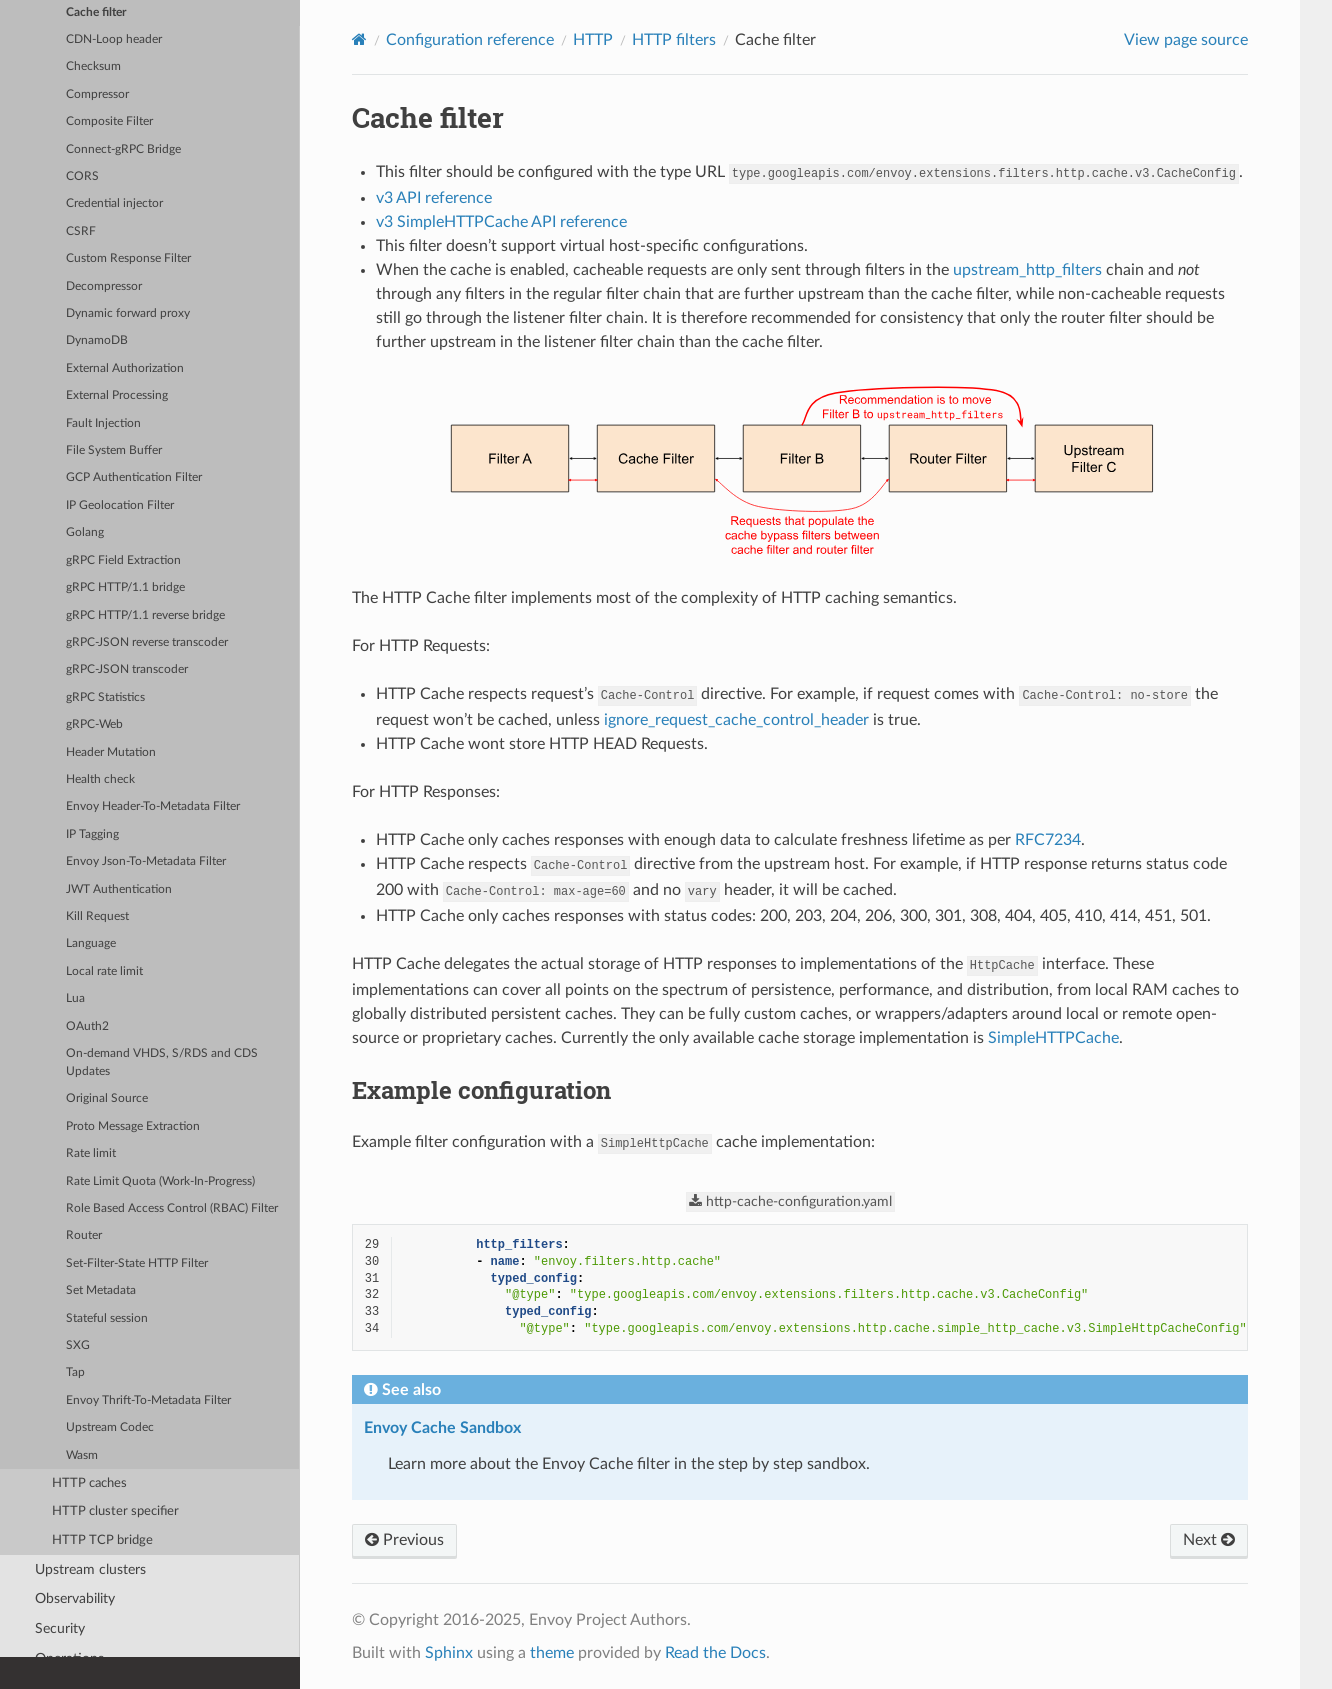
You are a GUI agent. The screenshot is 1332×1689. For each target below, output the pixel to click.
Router (84, 1235)
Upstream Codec (110, 1427)
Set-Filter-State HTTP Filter (137, 1263)
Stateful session (107, 1318)
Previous (404, 1540)
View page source (1186, 40)
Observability (75, 1598)
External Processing (117, 395)
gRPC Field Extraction (123, 560)
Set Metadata (101, 1290)
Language (91, 943)
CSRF (81, 231)
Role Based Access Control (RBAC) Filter (172, 1208)
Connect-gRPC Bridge (123, 149)
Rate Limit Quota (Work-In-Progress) (160, 1181)
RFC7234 (1048, 840)
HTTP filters (674, 40)
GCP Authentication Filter (134, 477)
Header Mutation (111, 752)
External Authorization (125, 368)
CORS (82, 176)
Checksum (93, 66)
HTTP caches (89, 1483)
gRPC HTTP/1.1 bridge (125, 587)
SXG (78, 1345)
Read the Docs (715, 1653)
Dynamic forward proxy (128, 313)
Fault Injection (103, 423)
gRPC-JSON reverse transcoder (147, 642)
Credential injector (114, 203)
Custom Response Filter (128, 258)
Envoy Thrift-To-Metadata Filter (148, 1400)
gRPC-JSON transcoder (127, 669)
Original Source (107, 1098)
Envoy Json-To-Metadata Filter (146, 861)
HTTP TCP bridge (102, 1540)
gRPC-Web (94, 724)
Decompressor (104, 286)
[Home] (359, 39)
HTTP (593, 40)
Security (60, 1628)
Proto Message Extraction (133, 1126)
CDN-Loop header (114, 39)
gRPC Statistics (105, 697)
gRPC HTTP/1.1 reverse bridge (145, 615)
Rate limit (91, 1153)
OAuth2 (87, 1026)
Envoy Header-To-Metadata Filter (153, 806)
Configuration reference (470, 40)
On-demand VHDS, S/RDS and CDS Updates (162, 1062)
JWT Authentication (119, 889)
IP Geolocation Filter (120, 505)
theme (552, 1653)
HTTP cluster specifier (115, 1511)
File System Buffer (114, 450)
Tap (75, 1372)
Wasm (82, 1455)
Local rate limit (104, 971)
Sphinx (449, 1653)
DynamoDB (97, 340)
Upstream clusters (90, 1569)
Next (1209, 1540)
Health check (100, 779)
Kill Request (97, 916)
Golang (85, 532)
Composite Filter (109, 121)
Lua (75, 998)
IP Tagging (92, 834)
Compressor (97, 94)
